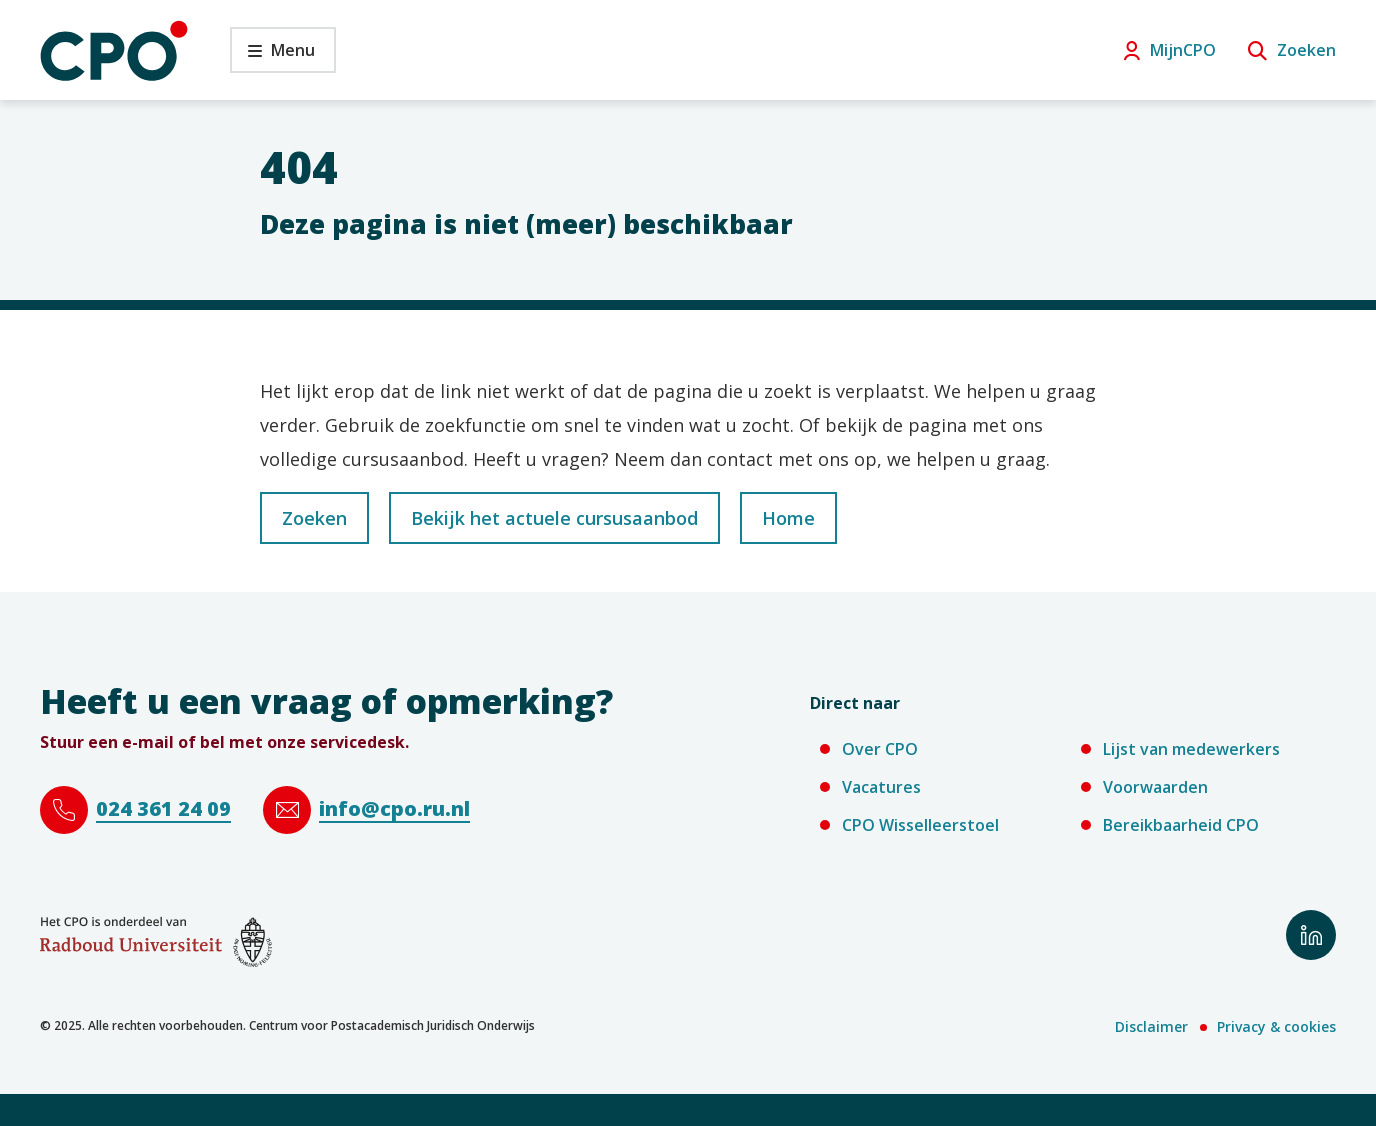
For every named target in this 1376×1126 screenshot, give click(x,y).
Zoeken (1306, 50)
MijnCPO (1183, 50)
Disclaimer (1151, 1026)
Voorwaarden (1155, 787)
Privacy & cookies (1276, 1026)
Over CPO (880, 749)
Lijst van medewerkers (1191, 749)
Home (788, 518)
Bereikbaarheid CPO (1181, 825)
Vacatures (881, 787)
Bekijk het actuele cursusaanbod (554, 518)
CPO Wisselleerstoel (920, 825)
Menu (272, 55)
